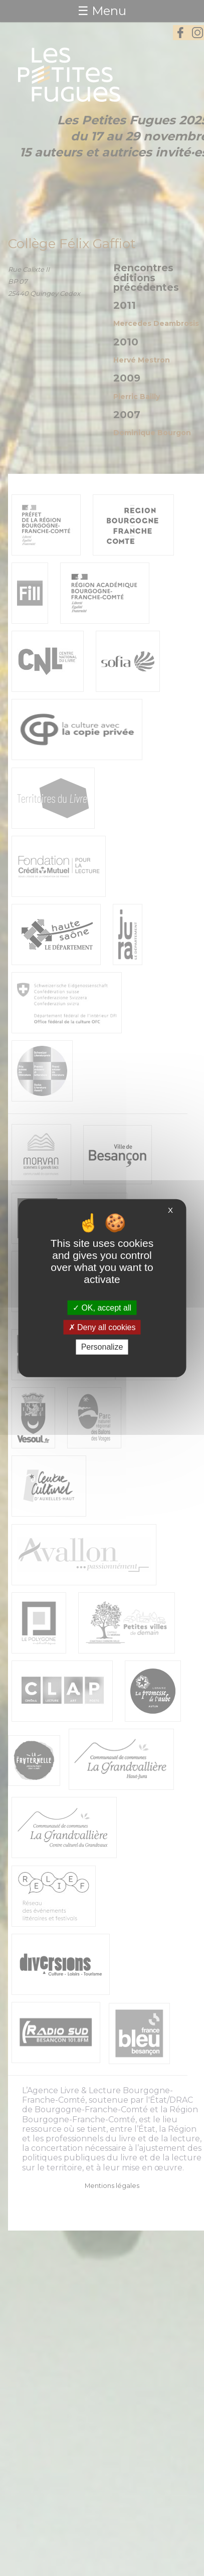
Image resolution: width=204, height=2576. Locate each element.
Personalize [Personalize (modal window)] (102, 1347)
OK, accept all (102, 1308)
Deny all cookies (102, 1327)
